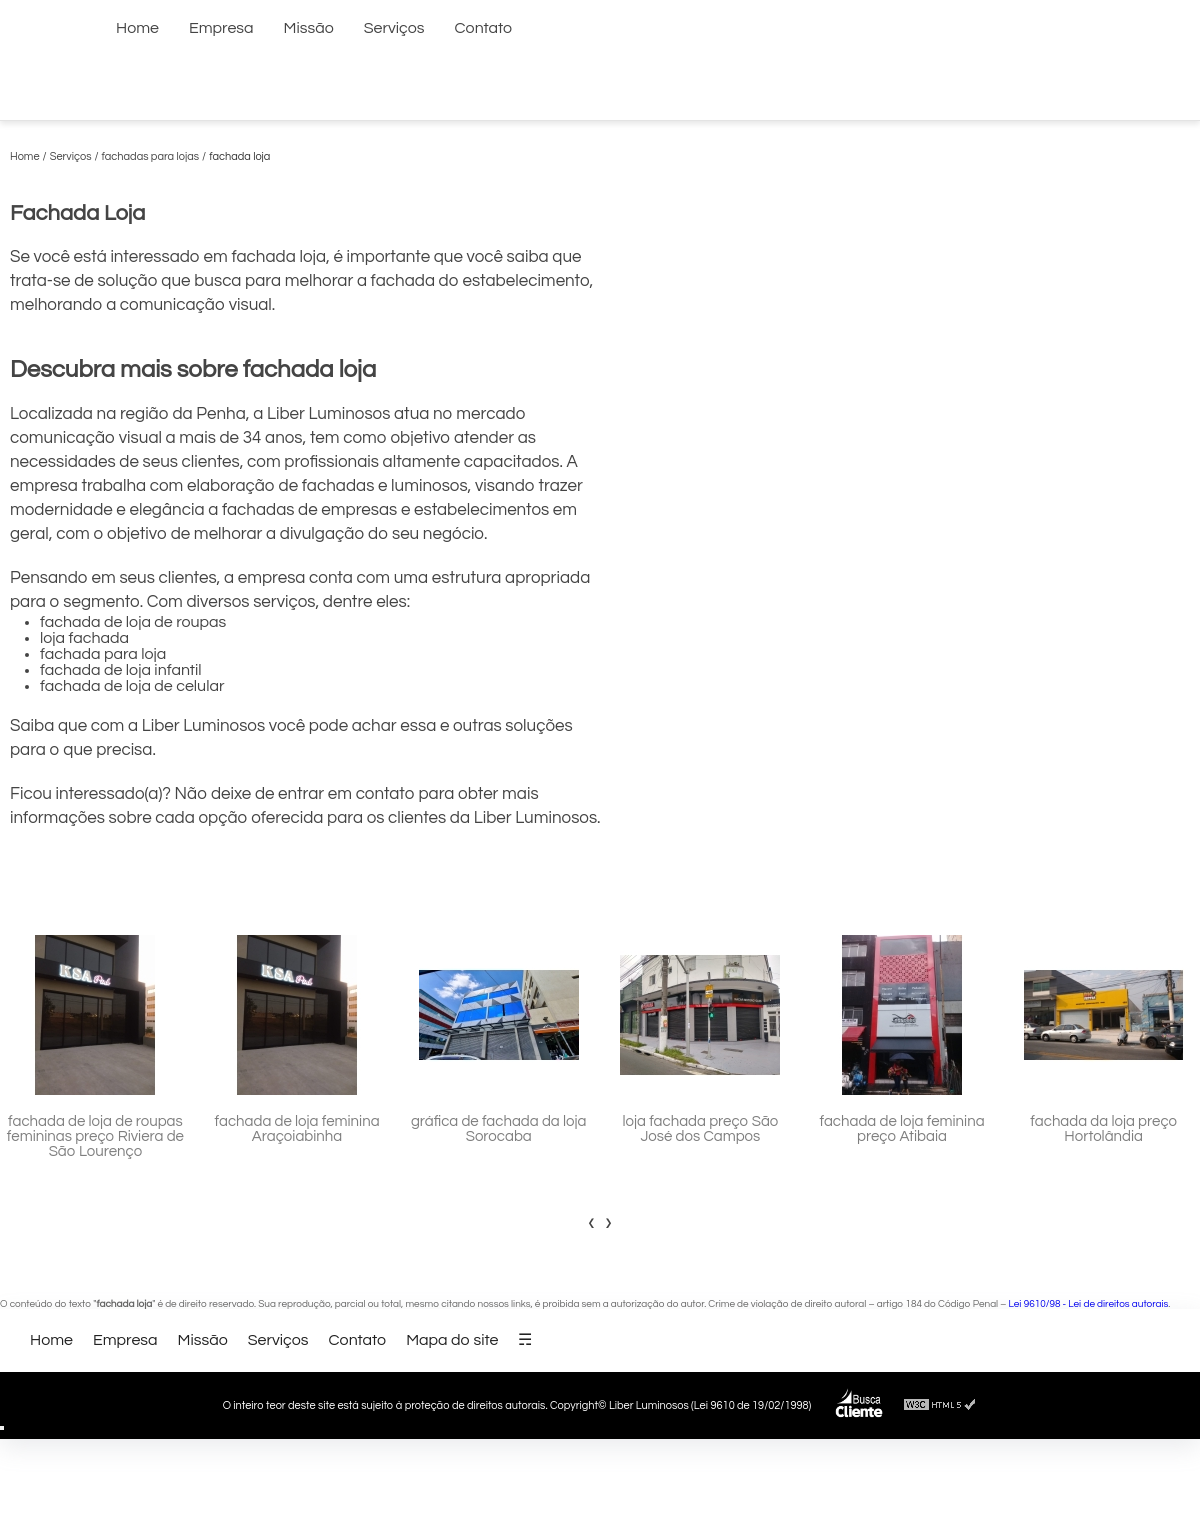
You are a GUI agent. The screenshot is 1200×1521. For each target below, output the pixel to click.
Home (137, 28)
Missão (309, 28)
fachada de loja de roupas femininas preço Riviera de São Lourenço (95, 1136)
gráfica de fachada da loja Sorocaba (499, 1129)
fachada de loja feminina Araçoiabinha (297, 1129)
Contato (484, 28)
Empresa (221, 28)
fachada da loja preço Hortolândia (1103, 1129)
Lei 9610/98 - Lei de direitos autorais (1089, 1304)
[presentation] (591, 1222)
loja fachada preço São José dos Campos (700, 1129)
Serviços (394, 28)
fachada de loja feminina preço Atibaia (901, 1129)
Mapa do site (452, 1340)
